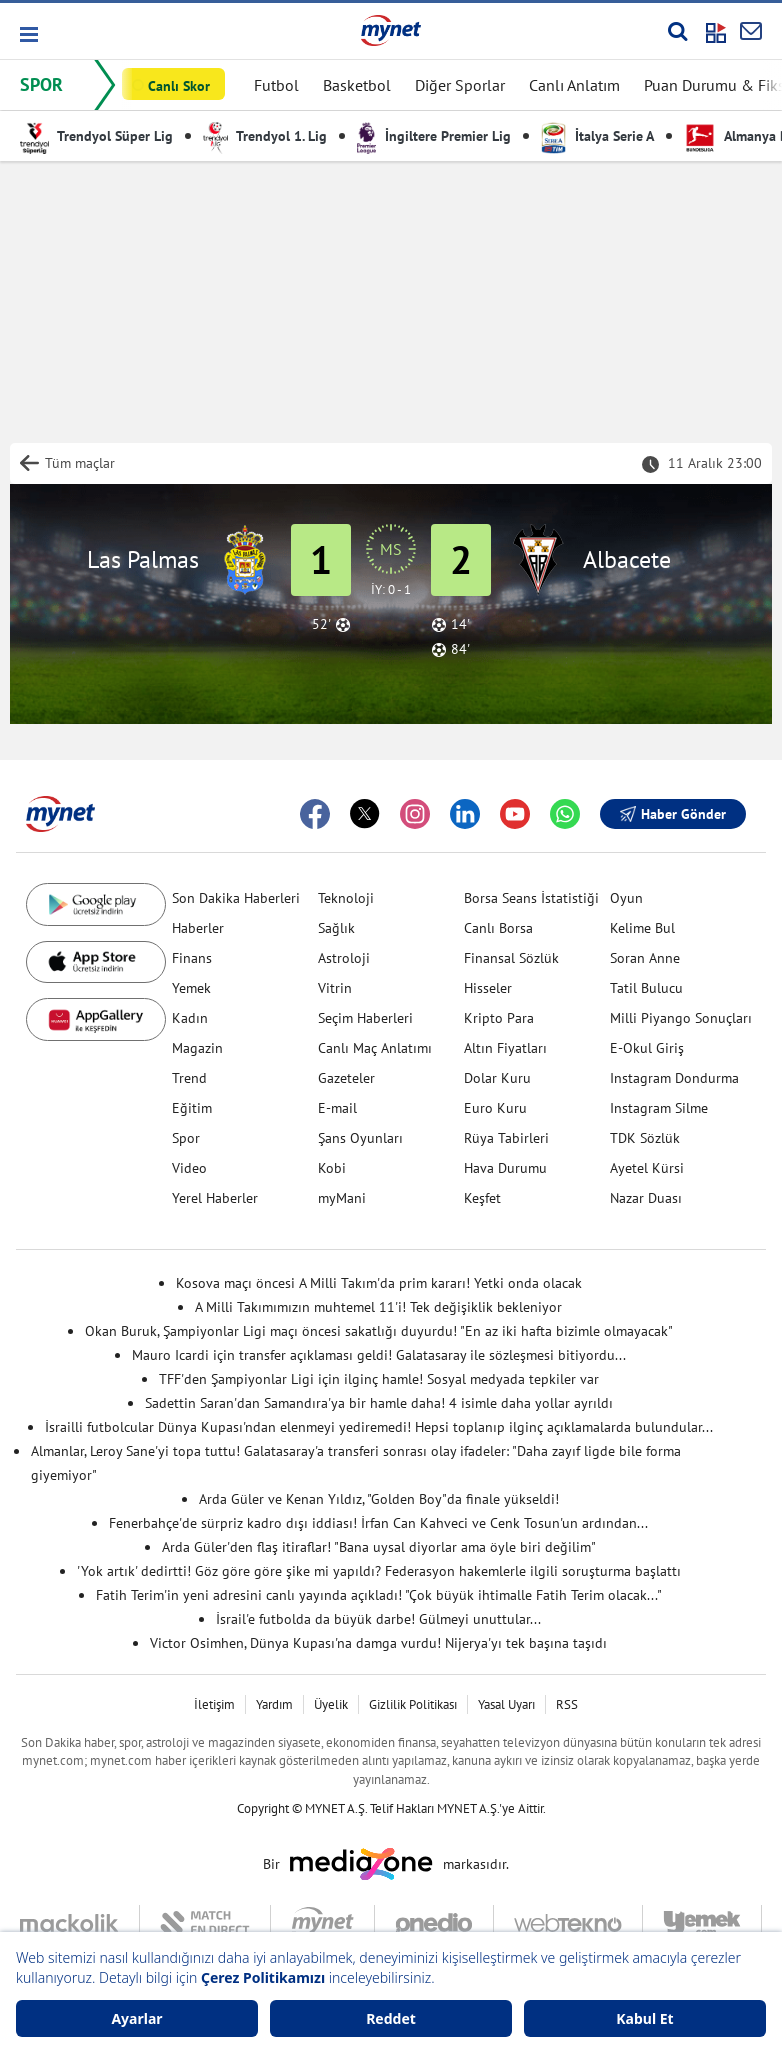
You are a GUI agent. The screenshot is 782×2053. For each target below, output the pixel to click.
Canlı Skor (179, 86)
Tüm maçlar (80, 463)
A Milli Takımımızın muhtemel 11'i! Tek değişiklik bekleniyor (378, 1307)
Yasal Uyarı (506, 1704)
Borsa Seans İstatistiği (531, 898)
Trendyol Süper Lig (96, 136)
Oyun (626, 898)
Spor (186, 1138)
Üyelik (331, 1704)
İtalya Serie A (597, 136)
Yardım (274, 1704)
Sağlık (336, 928)
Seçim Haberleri (365, 1018)
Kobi (332, 1168)
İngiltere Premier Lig (434, 136)
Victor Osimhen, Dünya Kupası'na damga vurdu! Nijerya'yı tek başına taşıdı (378, 1643)
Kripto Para (499, 1018)
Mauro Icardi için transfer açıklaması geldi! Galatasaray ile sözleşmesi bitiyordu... (379, 1355)
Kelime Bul (642, 928)
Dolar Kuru (497, 1078)
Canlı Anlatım (574, 85)
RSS (567, 1704)
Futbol (276, 85)
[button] (27, 34)
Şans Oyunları (360, 1138)
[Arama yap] (677, 31)
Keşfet (482, 1198)
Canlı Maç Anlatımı (375, 1048)
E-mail (337, 1108)
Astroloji (344, 958)
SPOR (41, 84)
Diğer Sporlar (460, 85)
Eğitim (192, 1108)
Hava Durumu (505, 1168)
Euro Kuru (495, 1108)
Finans (192, 958)
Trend (189, 1078)
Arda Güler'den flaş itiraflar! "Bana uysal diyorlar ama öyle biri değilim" (379, 1547)
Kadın (190, 1018)
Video (189, 1168)
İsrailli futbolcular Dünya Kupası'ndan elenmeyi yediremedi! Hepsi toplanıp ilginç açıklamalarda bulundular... (379, 1427)
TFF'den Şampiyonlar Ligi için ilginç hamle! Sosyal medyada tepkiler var (379, 1379)
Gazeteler (346, 1078)
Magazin (197, 1048)
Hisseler (488, 988)
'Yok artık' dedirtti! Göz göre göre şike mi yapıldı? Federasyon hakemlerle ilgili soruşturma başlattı (379, 1571)
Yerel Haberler (215, 1198)
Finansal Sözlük (511, 958)
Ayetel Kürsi (647, 1168)
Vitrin (335, 988)
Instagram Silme (659, 1108)
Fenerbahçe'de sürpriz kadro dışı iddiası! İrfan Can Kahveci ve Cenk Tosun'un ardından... (378, 1523)
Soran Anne (645, 958)
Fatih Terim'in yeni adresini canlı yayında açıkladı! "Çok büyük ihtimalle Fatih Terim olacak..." (379, 1595)
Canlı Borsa (498, 928)
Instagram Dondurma (674, 1078)
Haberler (198, 928)
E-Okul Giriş (647, 1048)
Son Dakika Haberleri (236, 898)
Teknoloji (346, 898)
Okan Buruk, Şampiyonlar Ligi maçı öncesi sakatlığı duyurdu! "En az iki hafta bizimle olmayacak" (379, 1331)
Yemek (191, 988)
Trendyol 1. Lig (265, 136)
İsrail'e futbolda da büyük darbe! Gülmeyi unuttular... (378, 1619)
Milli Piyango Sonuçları (681, 1018)
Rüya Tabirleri (506, 1138)
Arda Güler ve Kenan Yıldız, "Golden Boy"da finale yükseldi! (379, 1499)
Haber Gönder (673, 814)
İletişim (214, 1704)
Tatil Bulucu (646, 988)
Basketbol (357, 85)
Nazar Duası (646, 1198)
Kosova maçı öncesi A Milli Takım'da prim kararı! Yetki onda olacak (379, 1283)
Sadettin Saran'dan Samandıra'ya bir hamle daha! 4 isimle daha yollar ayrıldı (379, 1403)
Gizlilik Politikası (413, 1704)
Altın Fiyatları (505, 1048)
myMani (342, 1198)
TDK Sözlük (645, 1138)
